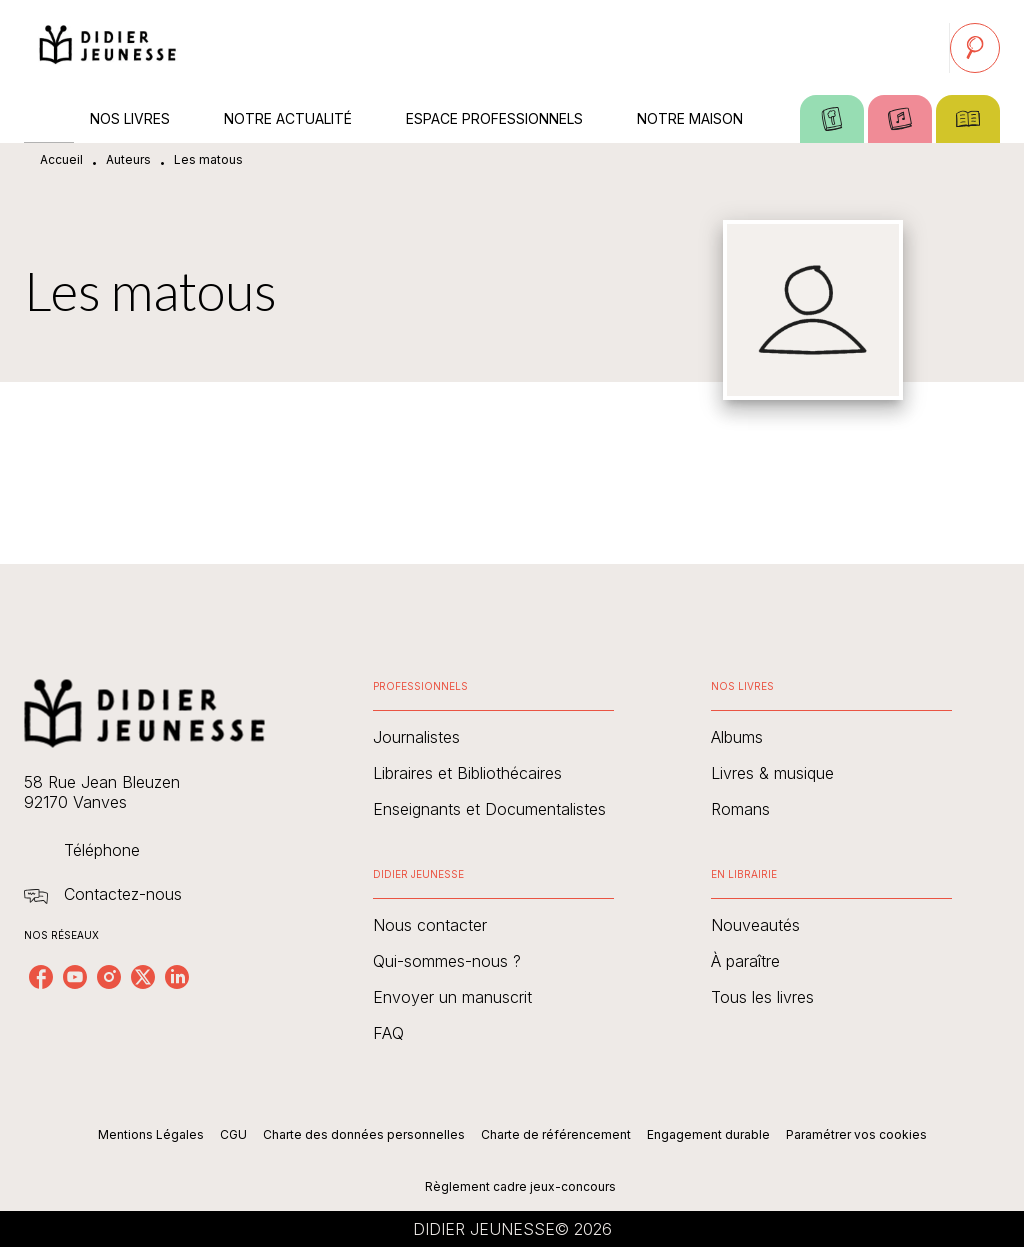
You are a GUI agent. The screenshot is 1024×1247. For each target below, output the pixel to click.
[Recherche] (975, 48)
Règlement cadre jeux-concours (520, 1186)
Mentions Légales (151, 1134)
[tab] (49, 119)
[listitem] (41, 977)
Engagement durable (708, 1134)
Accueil (61, 159)
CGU (233, 1134)
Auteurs (128, 159)
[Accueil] (108, 47)
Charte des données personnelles (364, 1134)
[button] (493, 737)
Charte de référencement (556, 1134)
